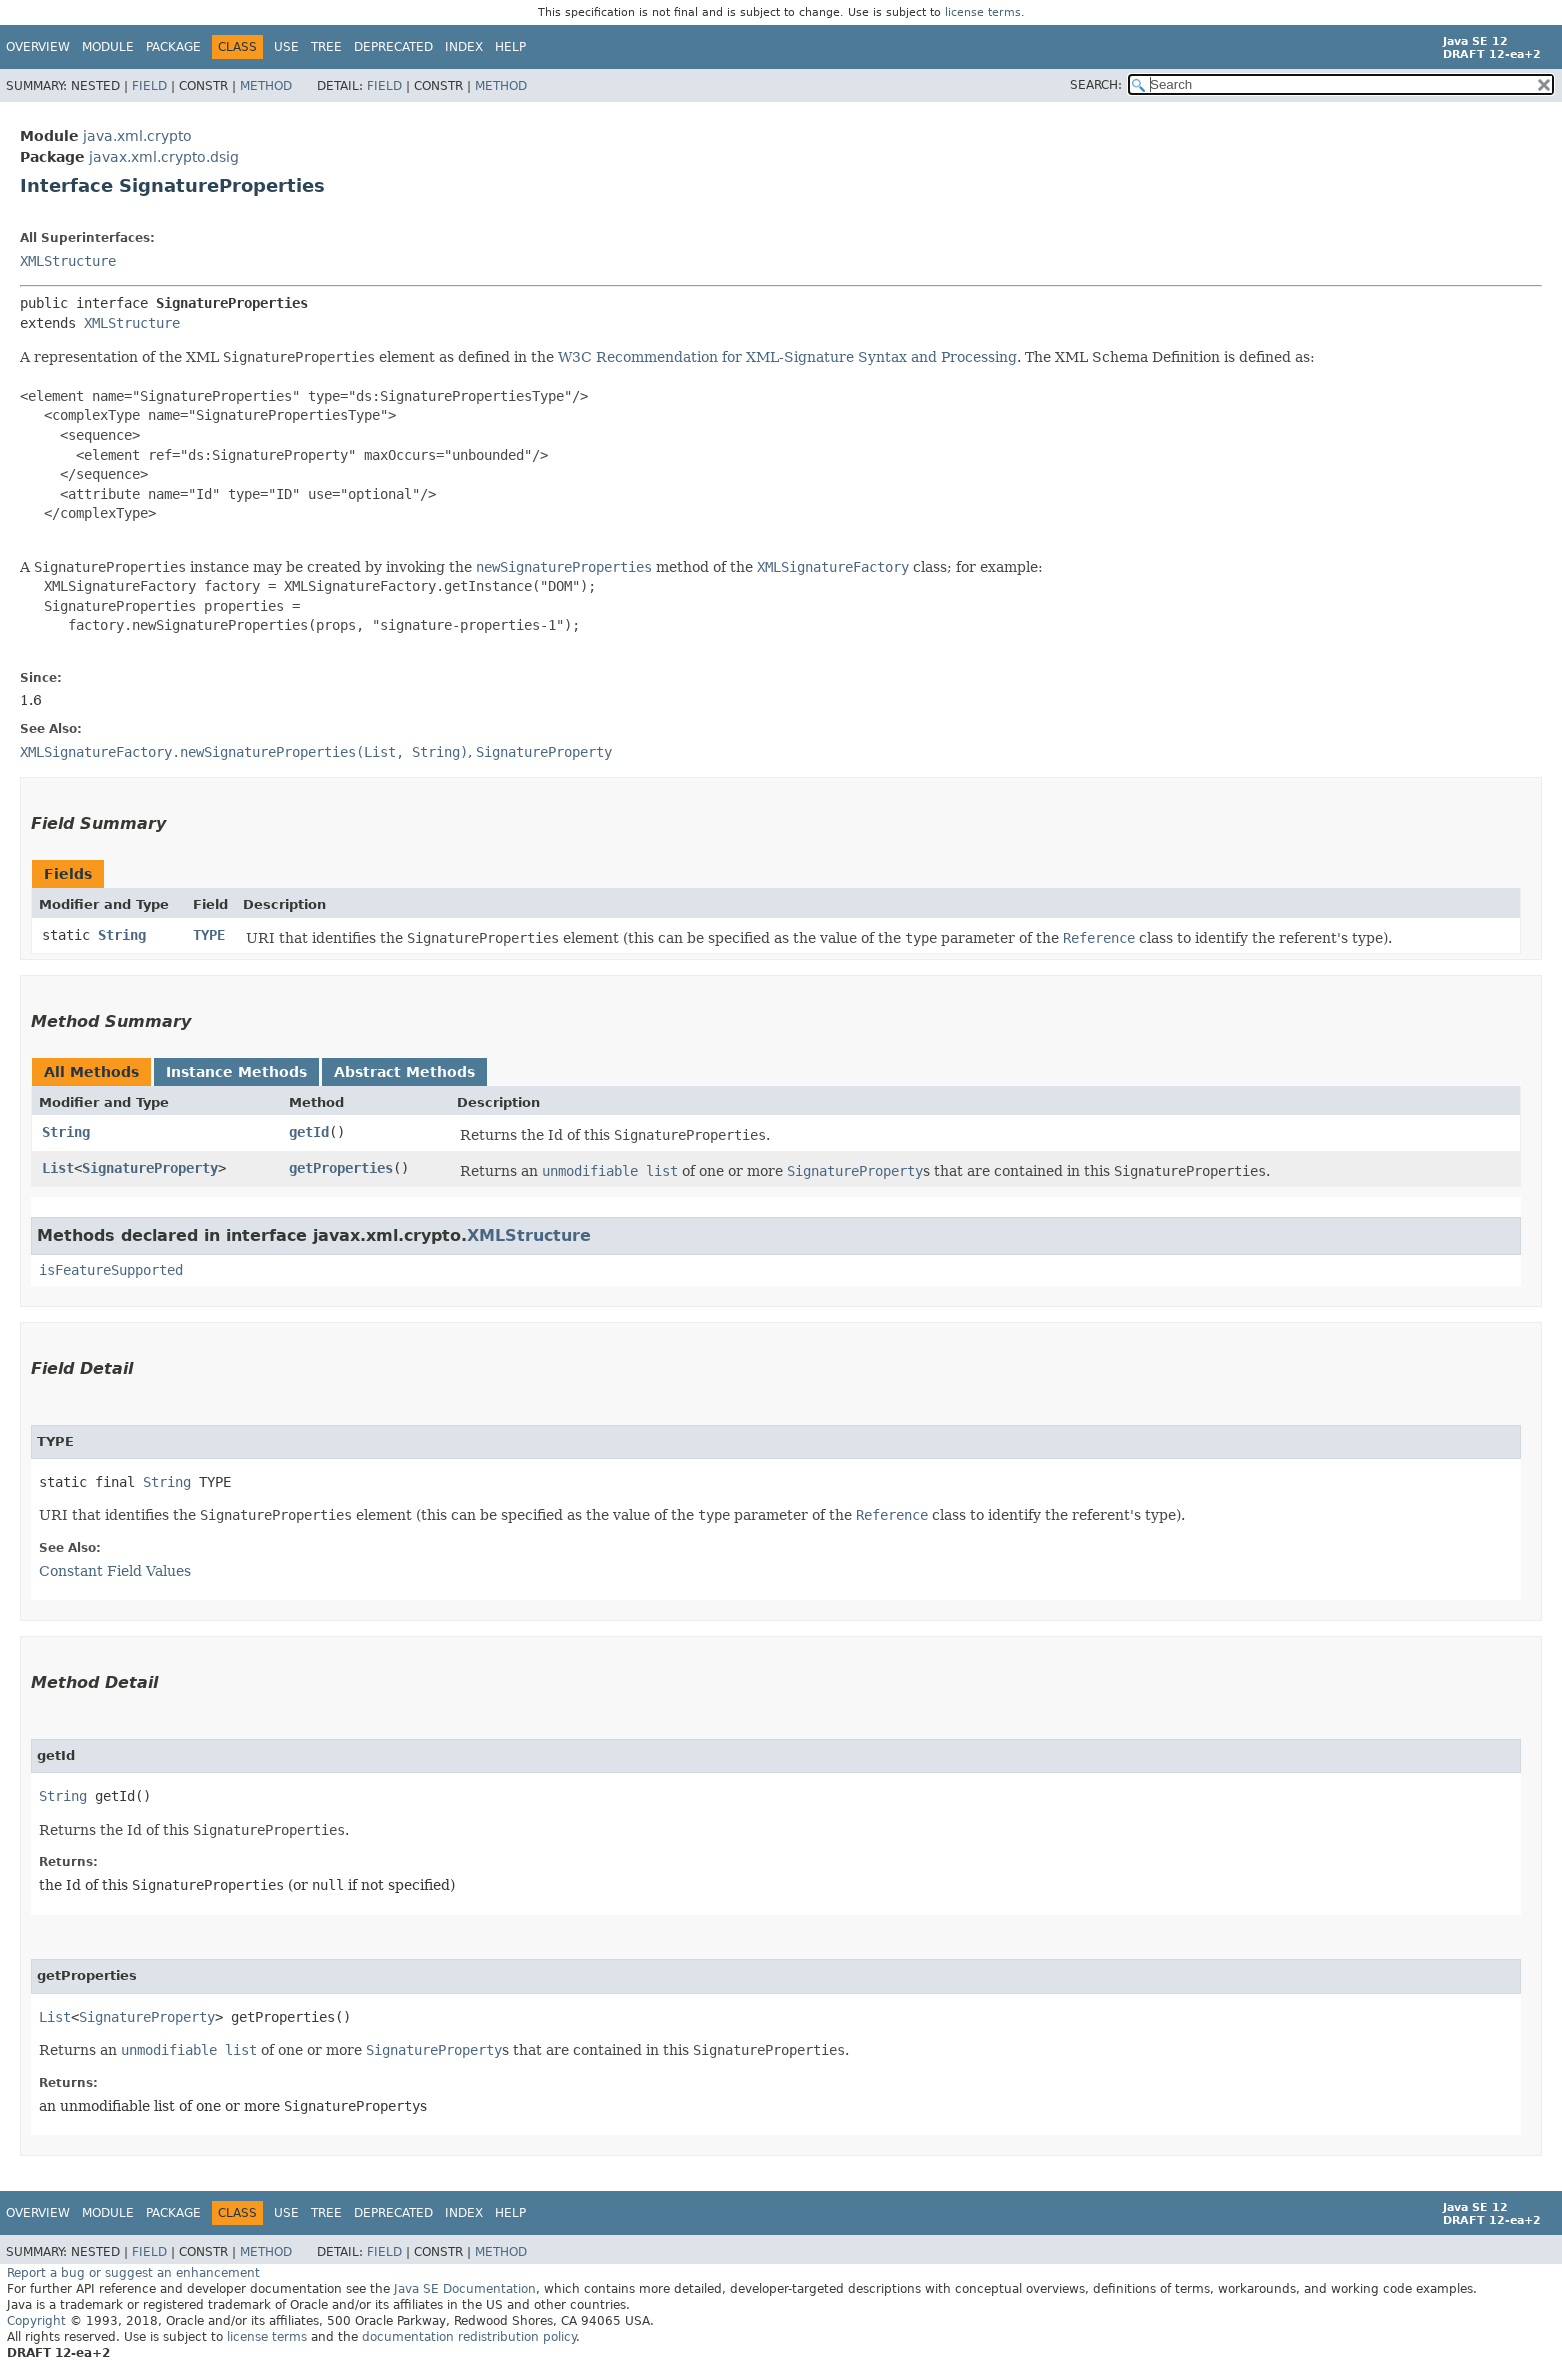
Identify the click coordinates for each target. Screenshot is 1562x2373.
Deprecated (393, 47)
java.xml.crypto (137, 136)
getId (309, 1132)
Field (149, 86)
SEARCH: (1096, 85)
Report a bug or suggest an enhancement (133, 2273)
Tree (326, 47)
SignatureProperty (150, 1168)
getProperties (341, 1168)
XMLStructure (68, 261)
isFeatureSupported (111, 1270)
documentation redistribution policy (469, 2337)
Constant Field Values (115, 1571)
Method (266, 86)
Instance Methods (236, 1072)
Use (286, 47)
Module (108, 47)
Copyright (36, 2321)
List (58, 1168)
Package (173, 47)
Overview (38, 47)
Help (510, 47)
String (122, 935)
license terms (983, 12)
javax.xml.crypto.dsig (164, 157)
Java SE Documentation (465, 2289)
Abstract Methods (404, 1072)
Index (464, 47)
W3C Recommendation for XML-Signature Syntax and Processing (787, 357)
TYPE (209, 935)
